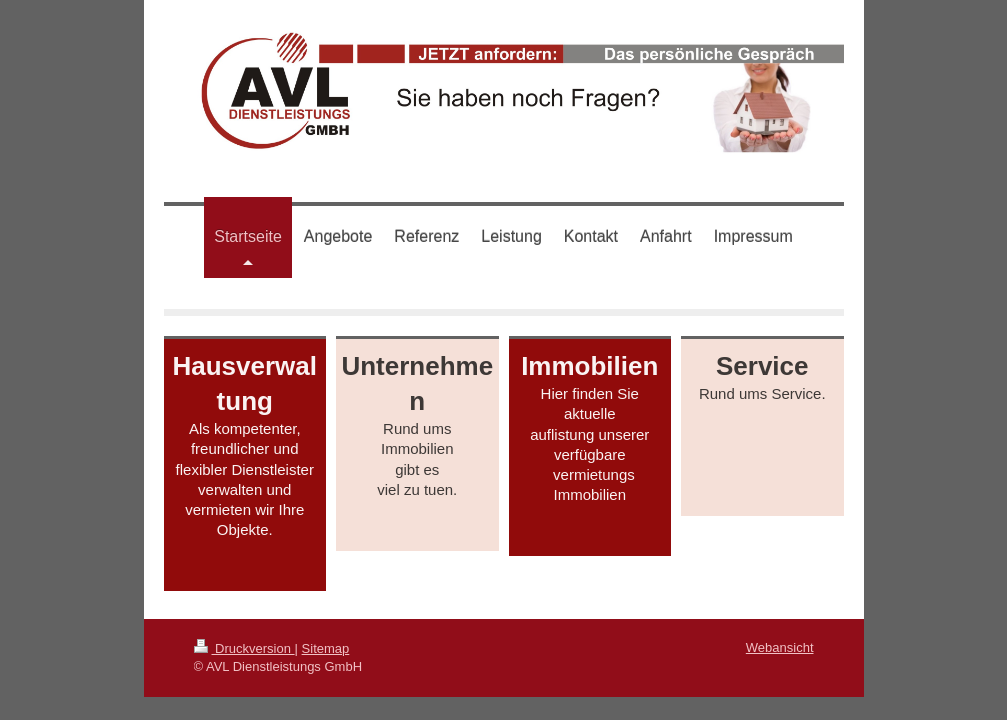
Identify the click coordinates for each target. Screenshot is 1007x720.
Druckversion (244, 648)
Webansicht (780, 647)
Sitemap (326, 648)
